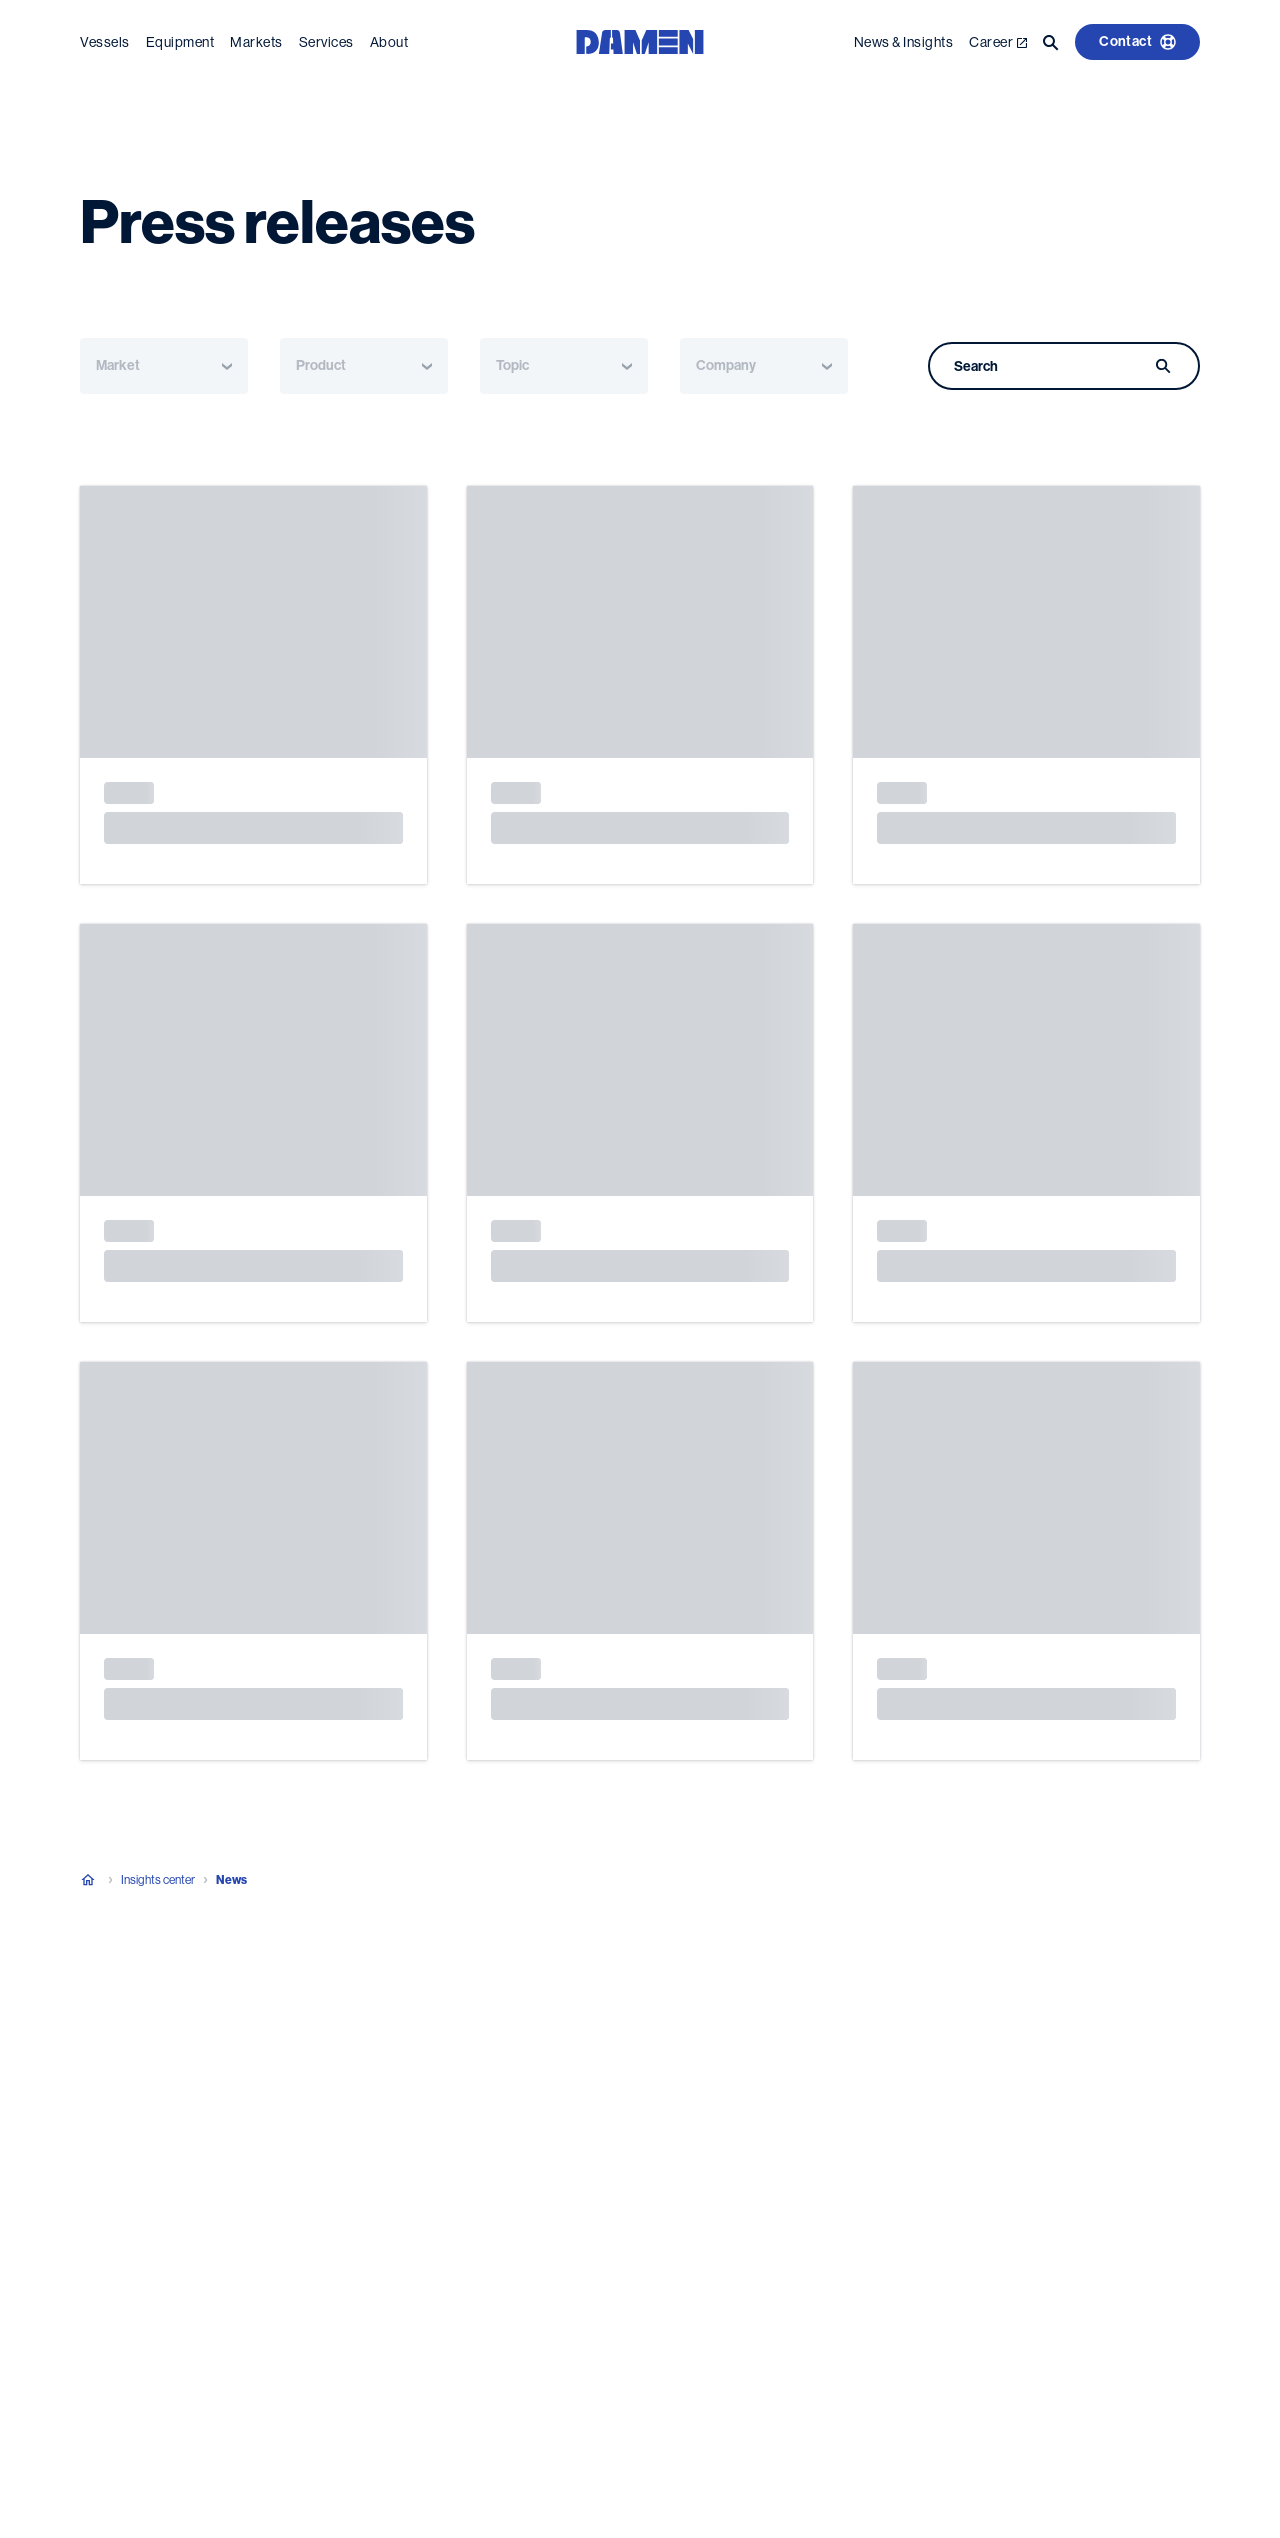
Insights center (158, 1880)
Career (998, 42)
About (389, 42)
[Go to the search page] (1051, 42)
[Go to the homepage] (640, 40)
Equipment (180, 42)
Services (326, 42)
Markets (256, 42)
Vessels (105, 42)
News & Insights (904, 42)
